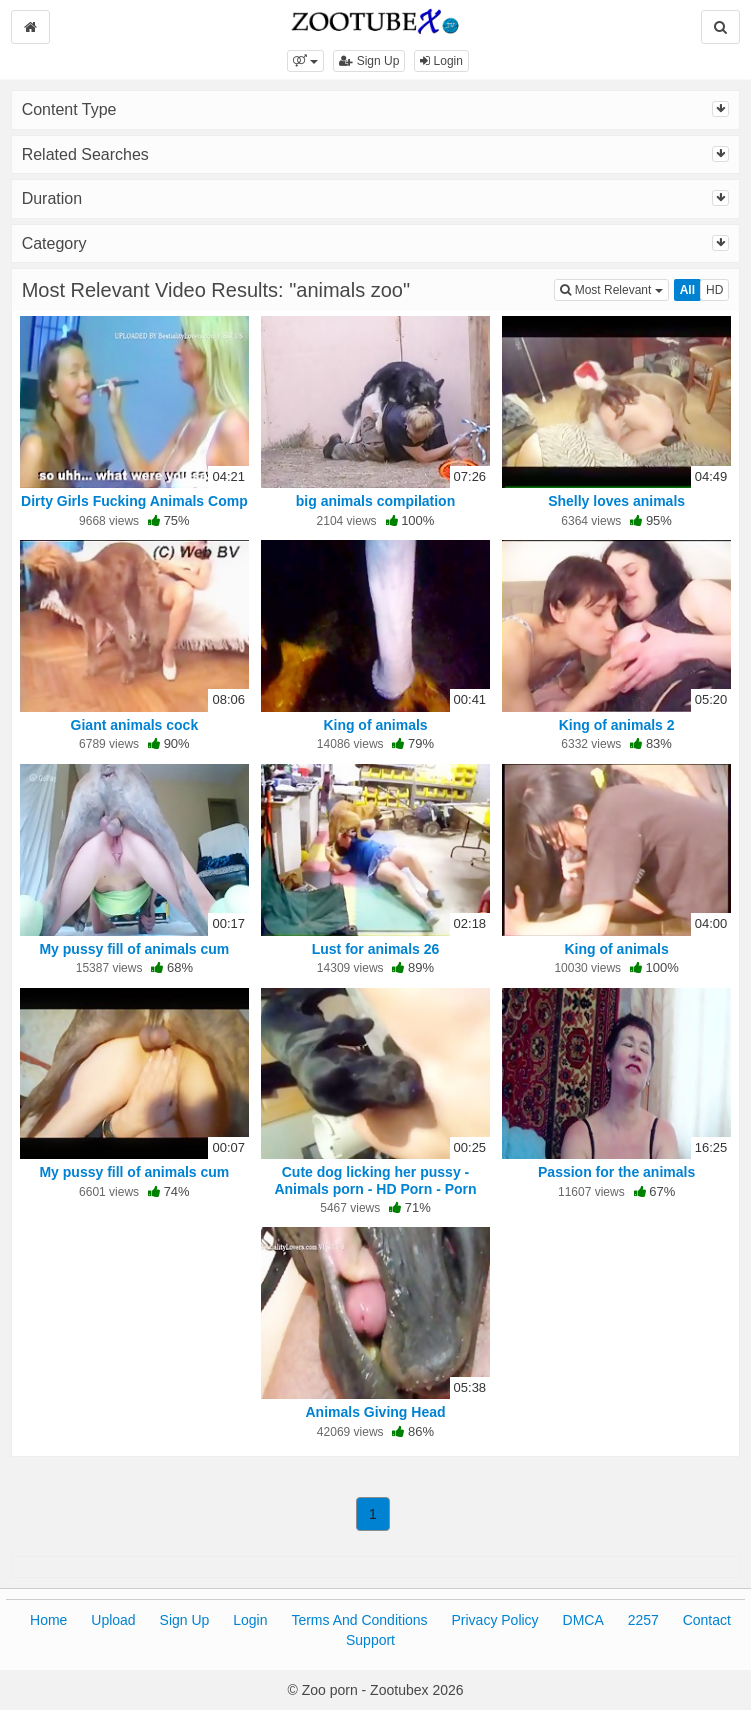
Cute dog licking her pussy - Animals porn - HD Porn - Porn (375, 1180)
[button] (305, 61)
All (687, 290)
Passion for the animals (616, 1172)
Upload (113, 1620)
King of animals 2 (617, 725)
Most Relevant (614, 288)
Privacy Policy (494, 1620)
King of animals (375, 725)
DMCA (583, 1620)
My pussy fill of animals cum (134, 949)
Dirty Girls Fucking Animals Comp (134, 501)
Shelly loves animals (616, 501)
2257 (643, 1620)
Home (48, 1620)
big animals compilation (375, 501)
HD (714, 290)
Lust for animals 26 (376, 949)
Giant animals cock (135, 725)
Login (441, 61)
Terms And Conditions (359, 1620)
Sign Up (369, 61)
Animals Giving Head (375, 1412)
